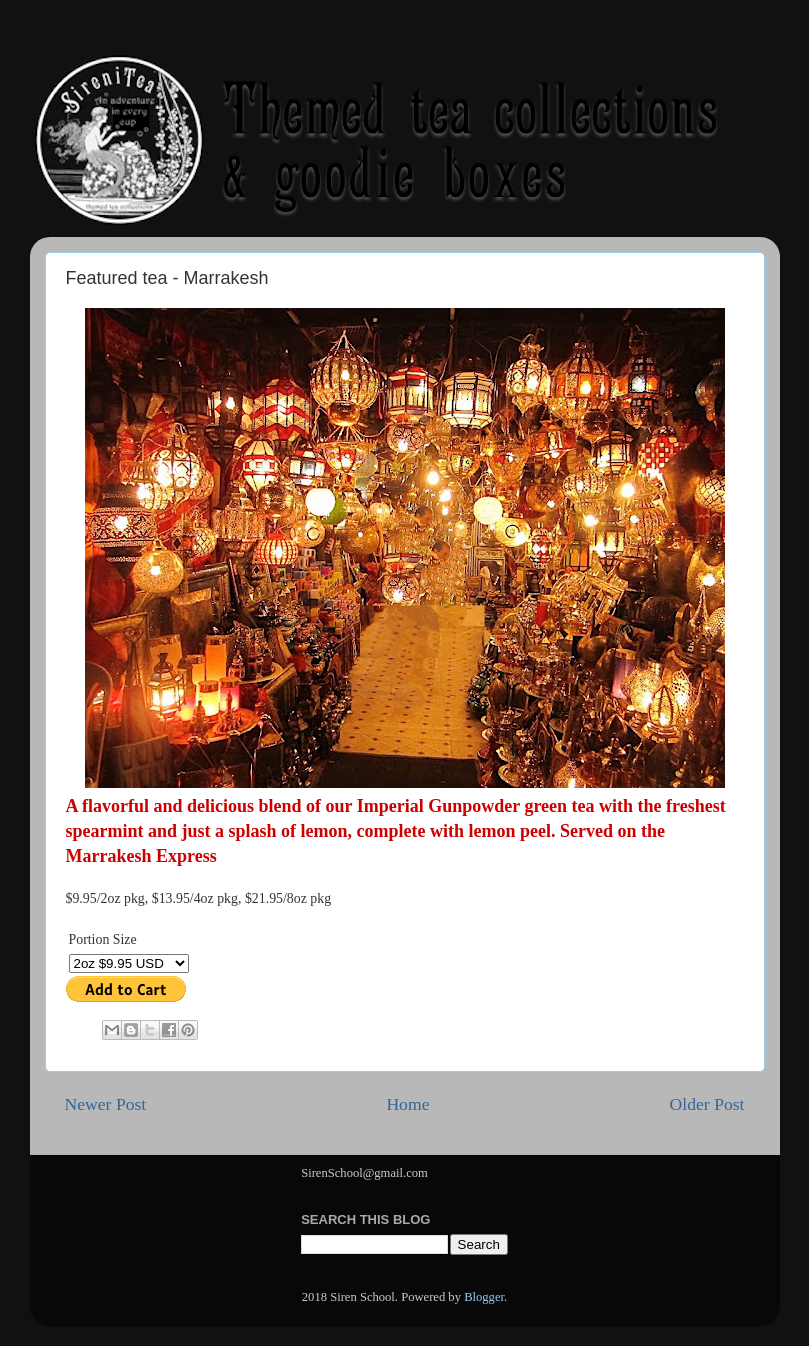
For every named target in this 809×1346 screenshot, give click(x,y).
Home (407, 1104)
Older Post (707, 1104)
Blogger (484, 1297)
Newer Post (106, 1104)
